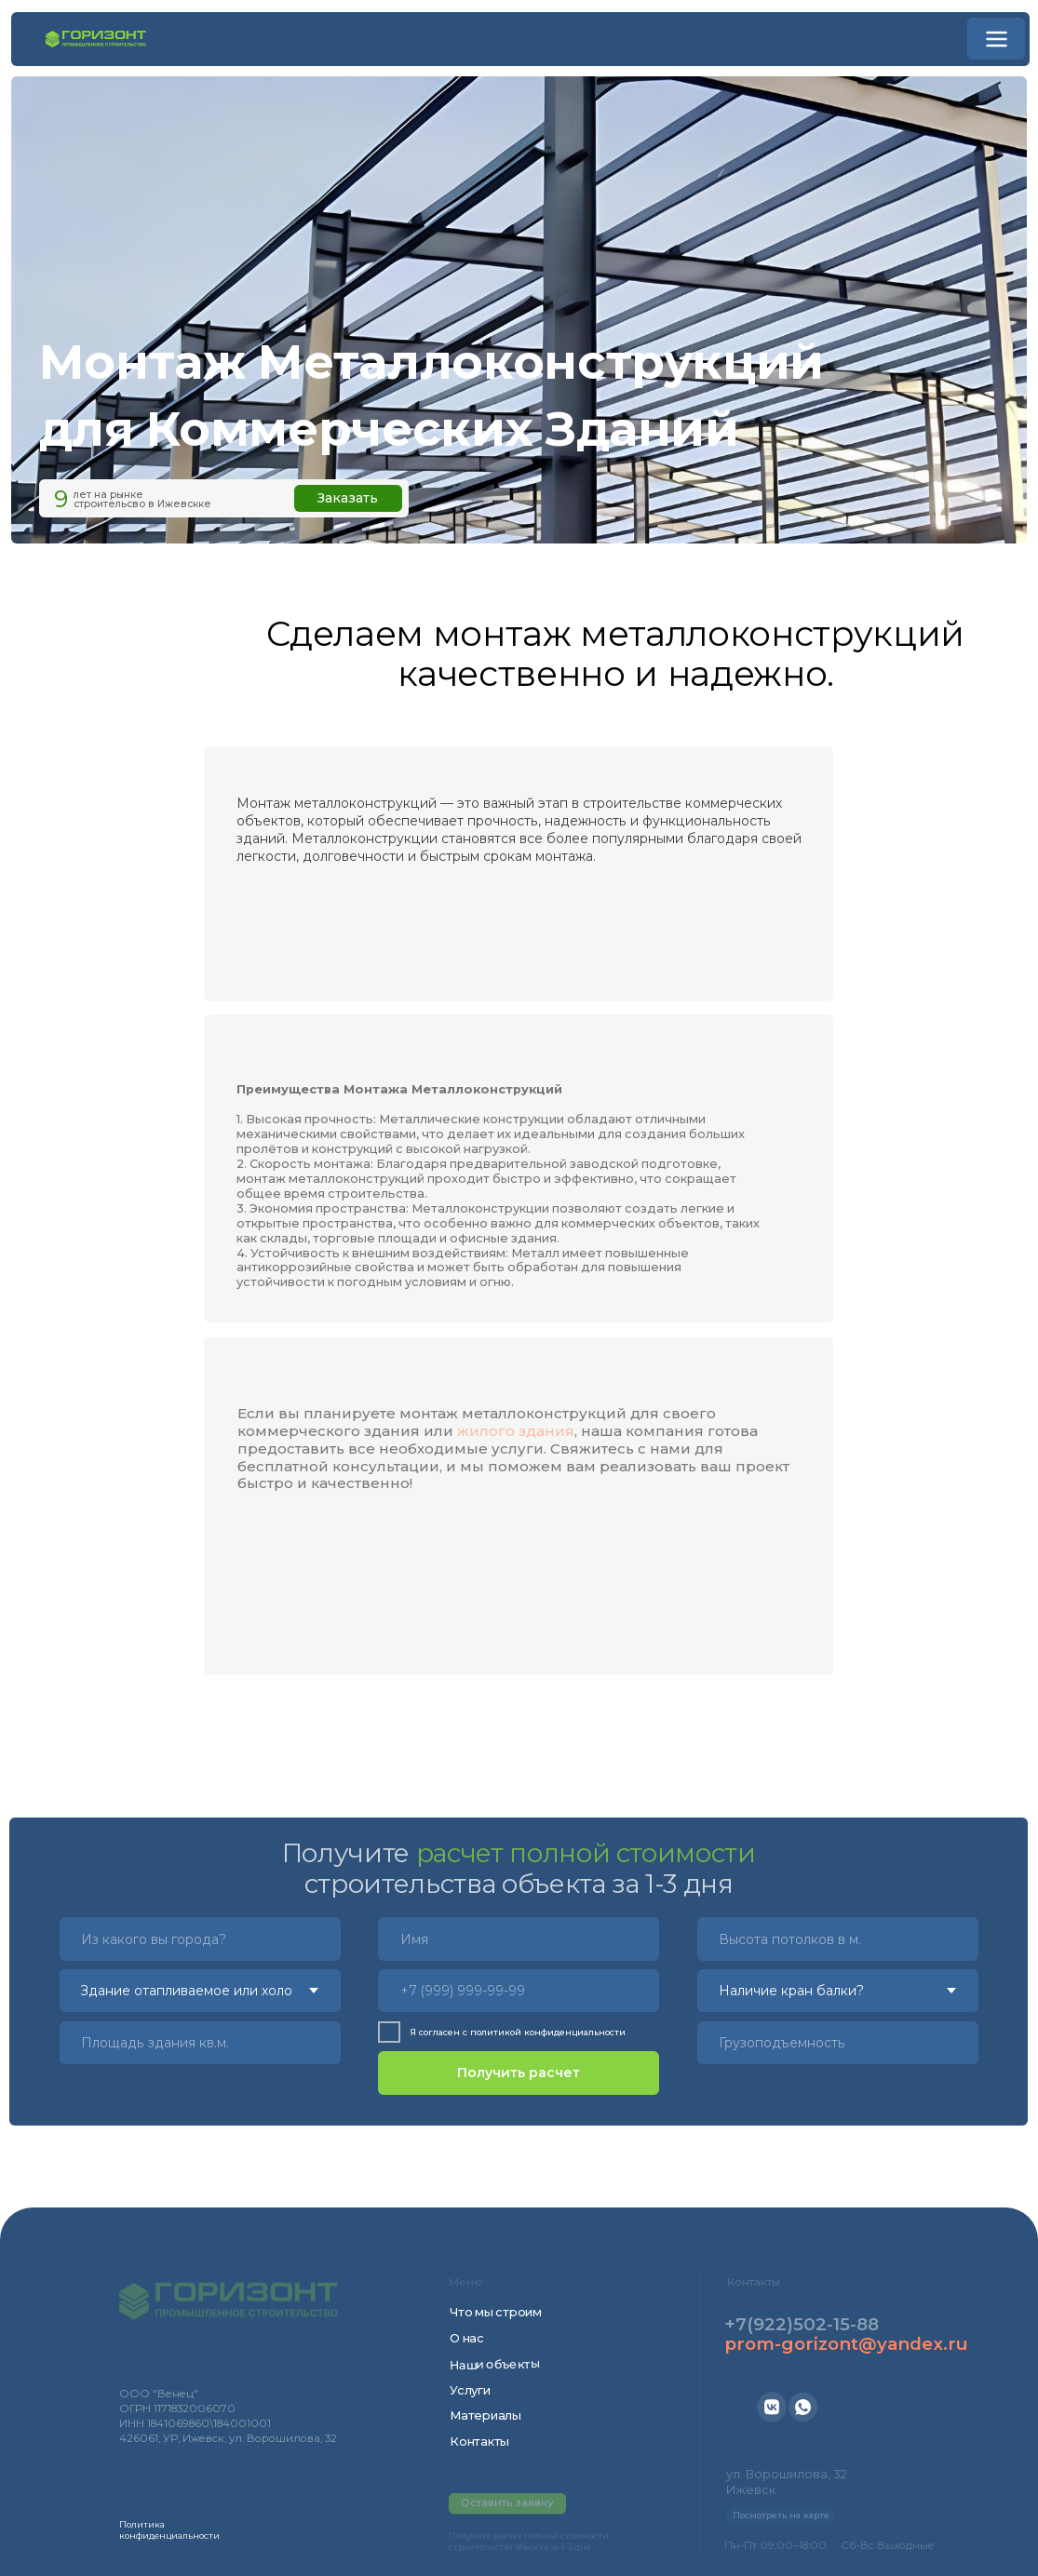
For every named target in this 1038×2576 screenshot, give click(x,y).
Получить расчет (518, 2072)
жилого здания (515, 1439)
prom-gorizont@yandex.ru (846, 2344)
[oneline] (837, 1938)
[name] (518, 1938)
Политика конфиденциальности (169, 2530)
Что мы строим (496, 2312)
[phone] (518, 1990)
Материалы (485, 2415)
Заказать (347, 497)
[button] (997, 39)
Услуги (470, 2390)
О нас (467, 2338)
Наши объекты (494, 2364)
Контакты (479, 2442)
